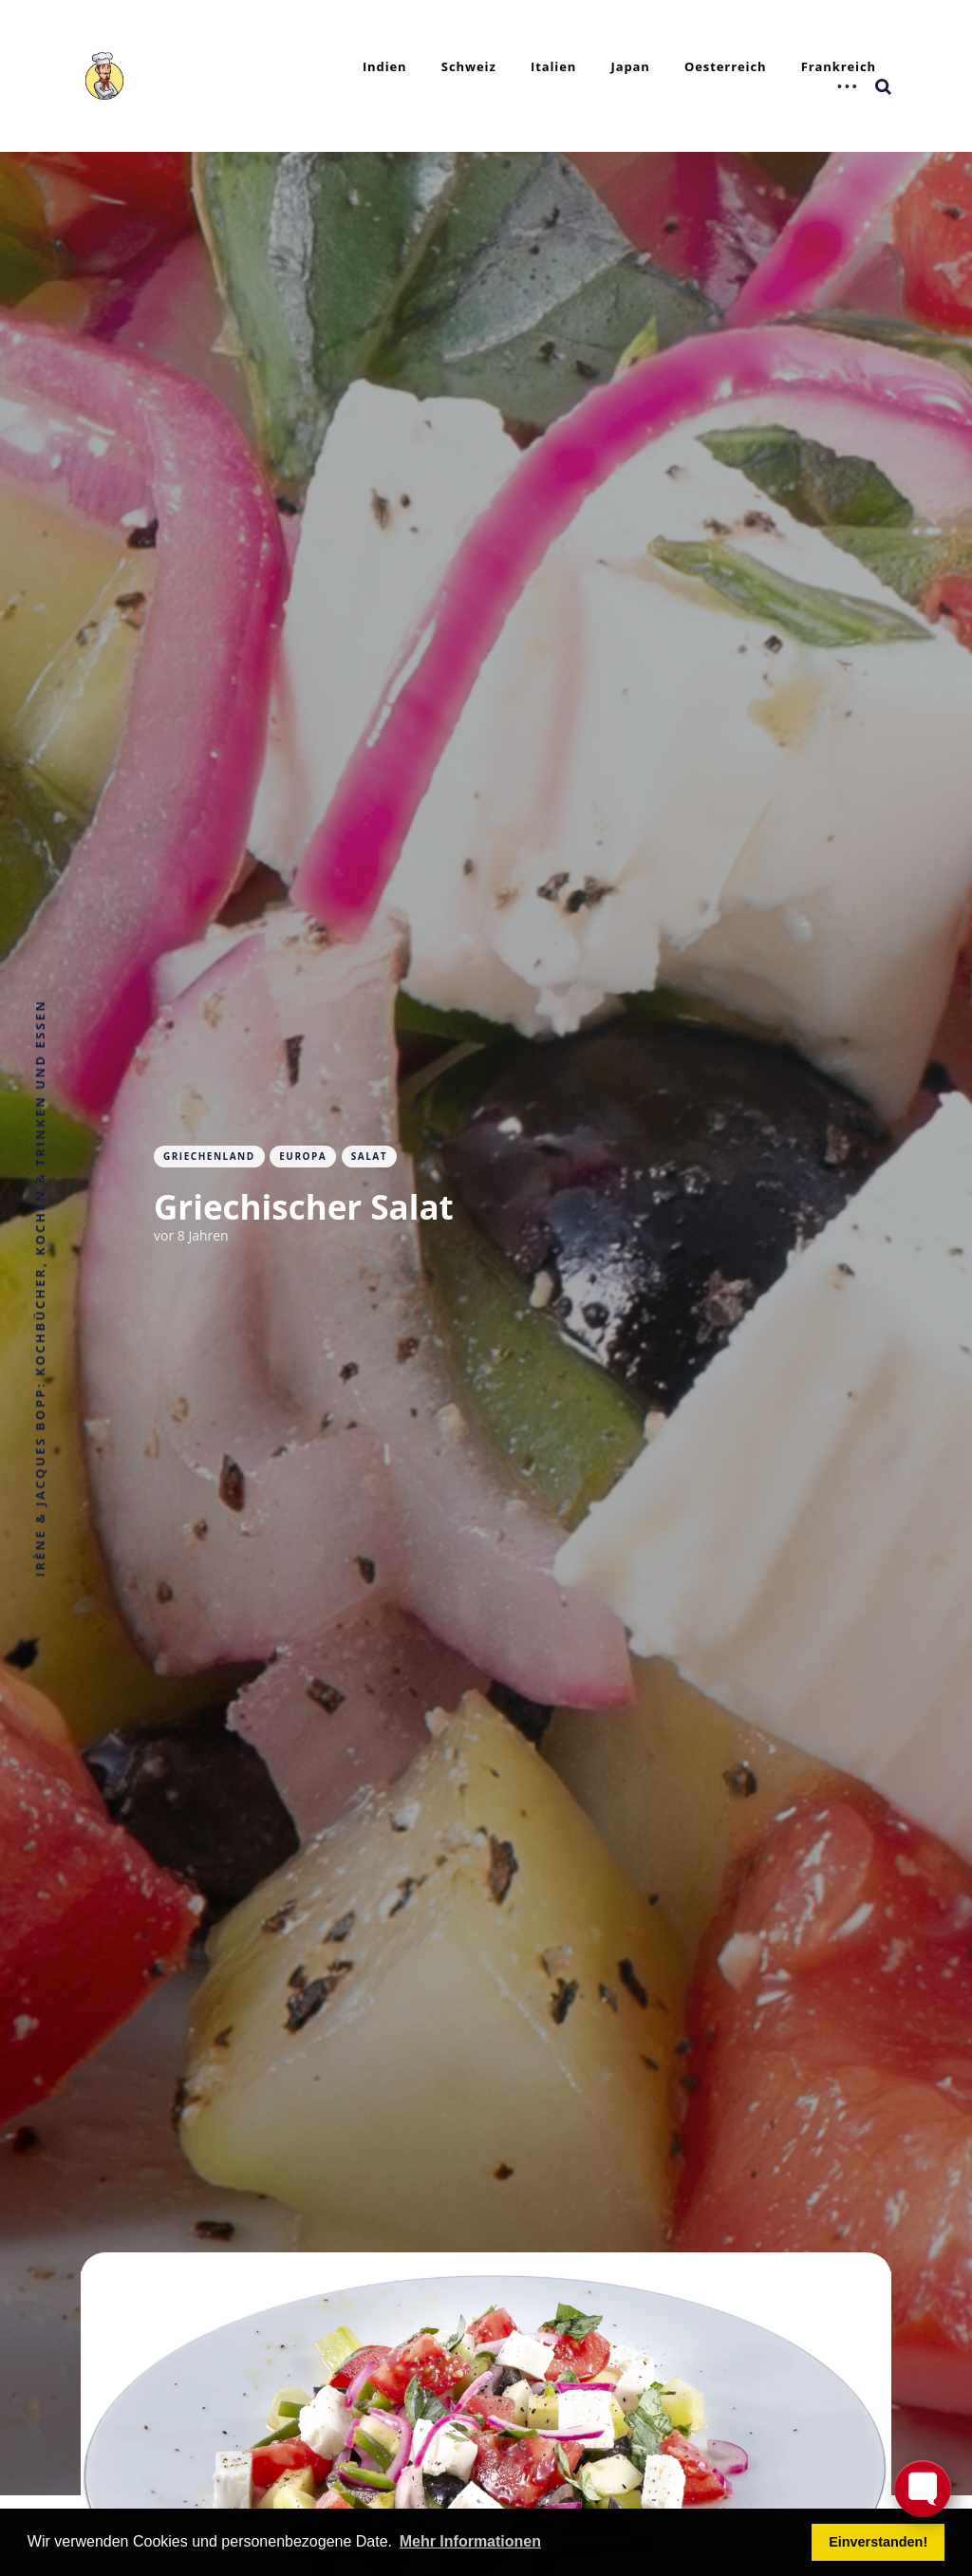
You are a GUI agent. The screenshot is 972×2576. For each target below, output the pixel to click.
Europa (303, 1156)
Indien (385, 66)
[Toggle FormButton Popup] (922, 2488)
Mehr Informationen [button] (470, 2541)
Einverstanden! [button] (878, 2541)
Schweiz (468, 66)
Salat (369, 1156)
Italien (553, 66)
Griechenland (209, 1156)
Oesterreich (725, 66)
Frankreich (838, 66)
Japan (629, 66)
